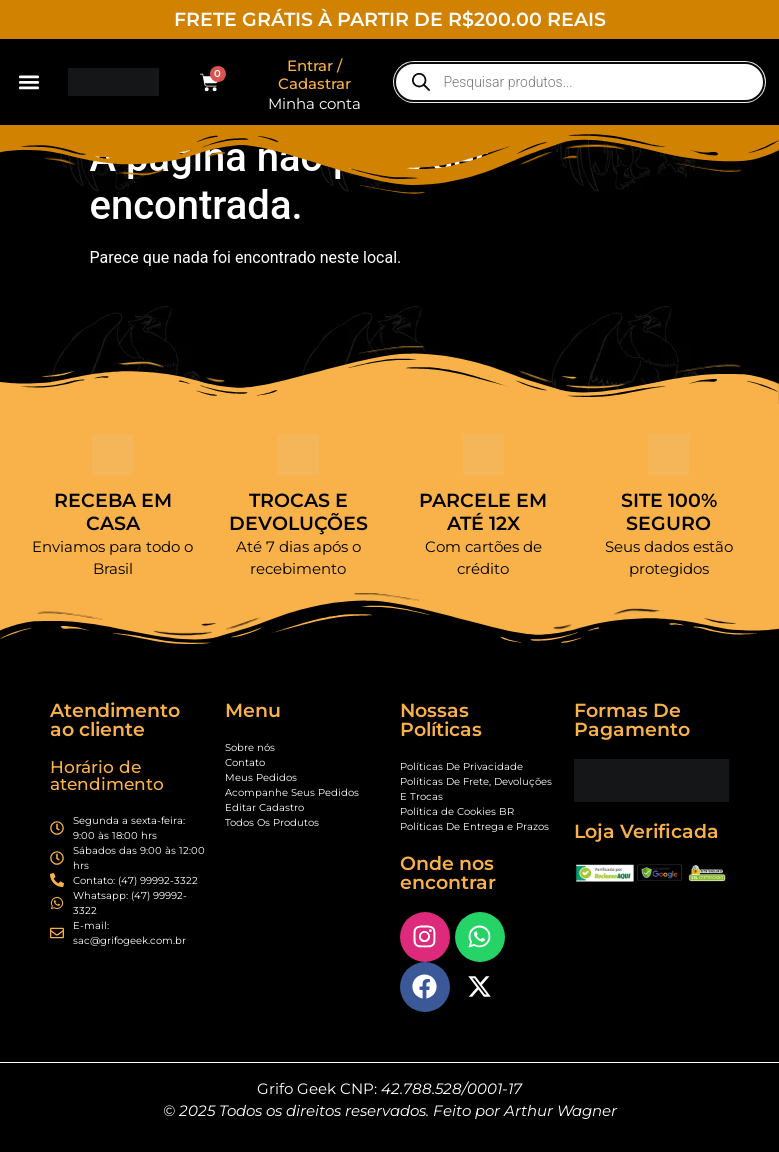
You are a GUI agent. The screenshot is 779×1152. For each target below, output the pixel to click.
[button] (28, 82)
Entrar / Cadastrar (314, 74)
